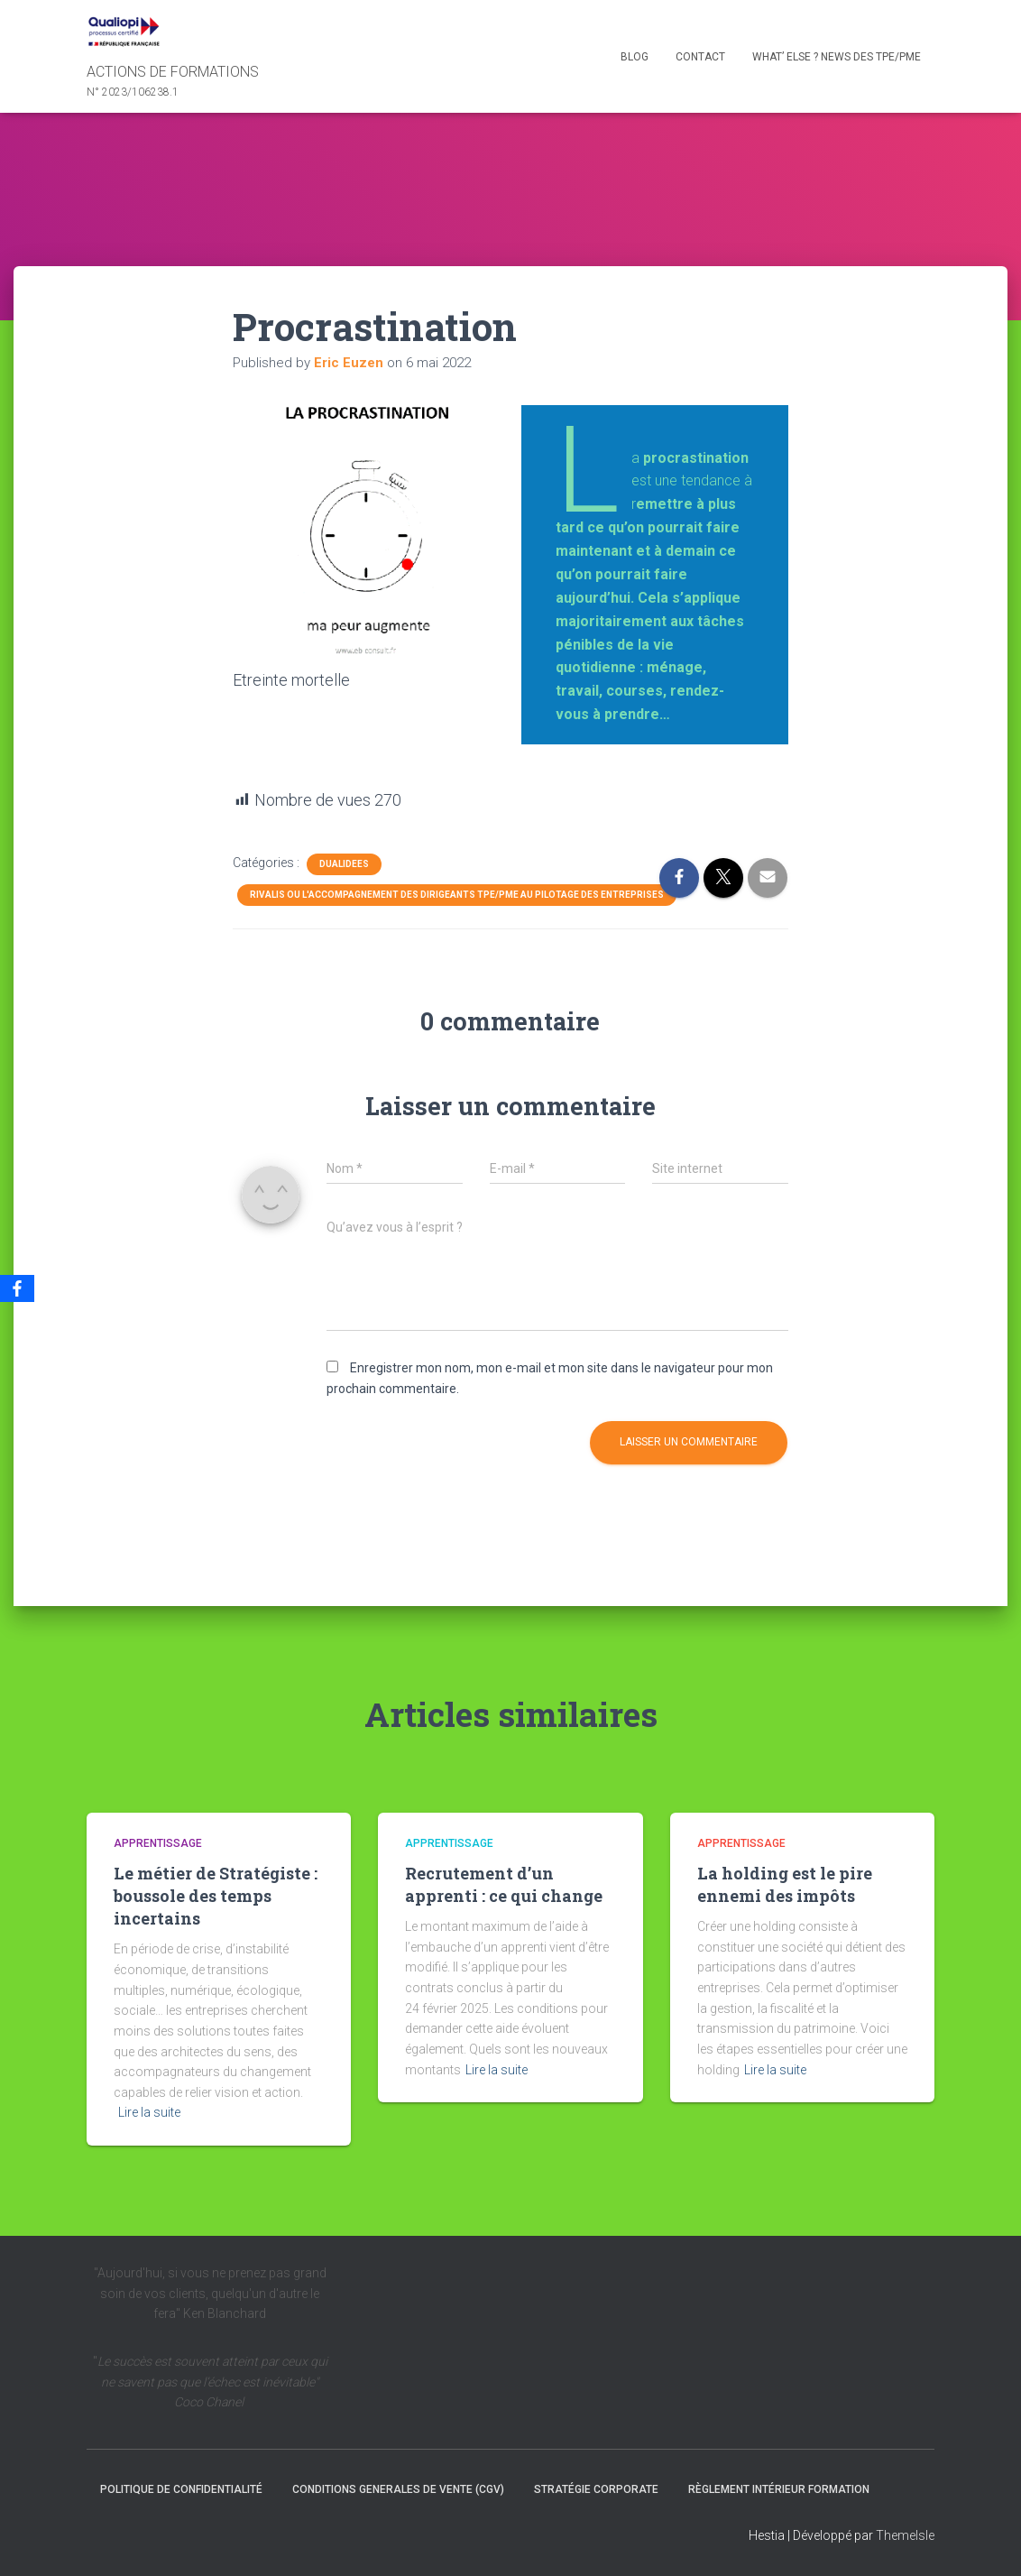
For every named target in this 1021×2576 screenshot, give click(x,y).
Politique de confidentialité (181, 2489)
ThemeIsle (905, 2535)
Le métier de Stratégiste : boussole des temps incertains (215, 1895)
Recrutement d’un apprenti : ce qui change (503, 1884)
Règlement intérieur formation (778, 2489)
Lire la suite (149, 2112)
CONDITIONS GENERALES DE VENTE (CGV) (398, 2489)
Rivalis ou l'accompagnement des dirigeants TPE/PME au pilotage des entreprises (457, 895)
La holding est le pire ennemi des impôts (784, 1884)
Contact (700, 57)
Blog (634, 57)
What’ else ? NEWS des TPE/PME (836, 57)
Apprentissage (158, 1843)
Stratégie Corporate (596, 2489)
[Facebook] (17, 1288)
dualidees (344, 864)
